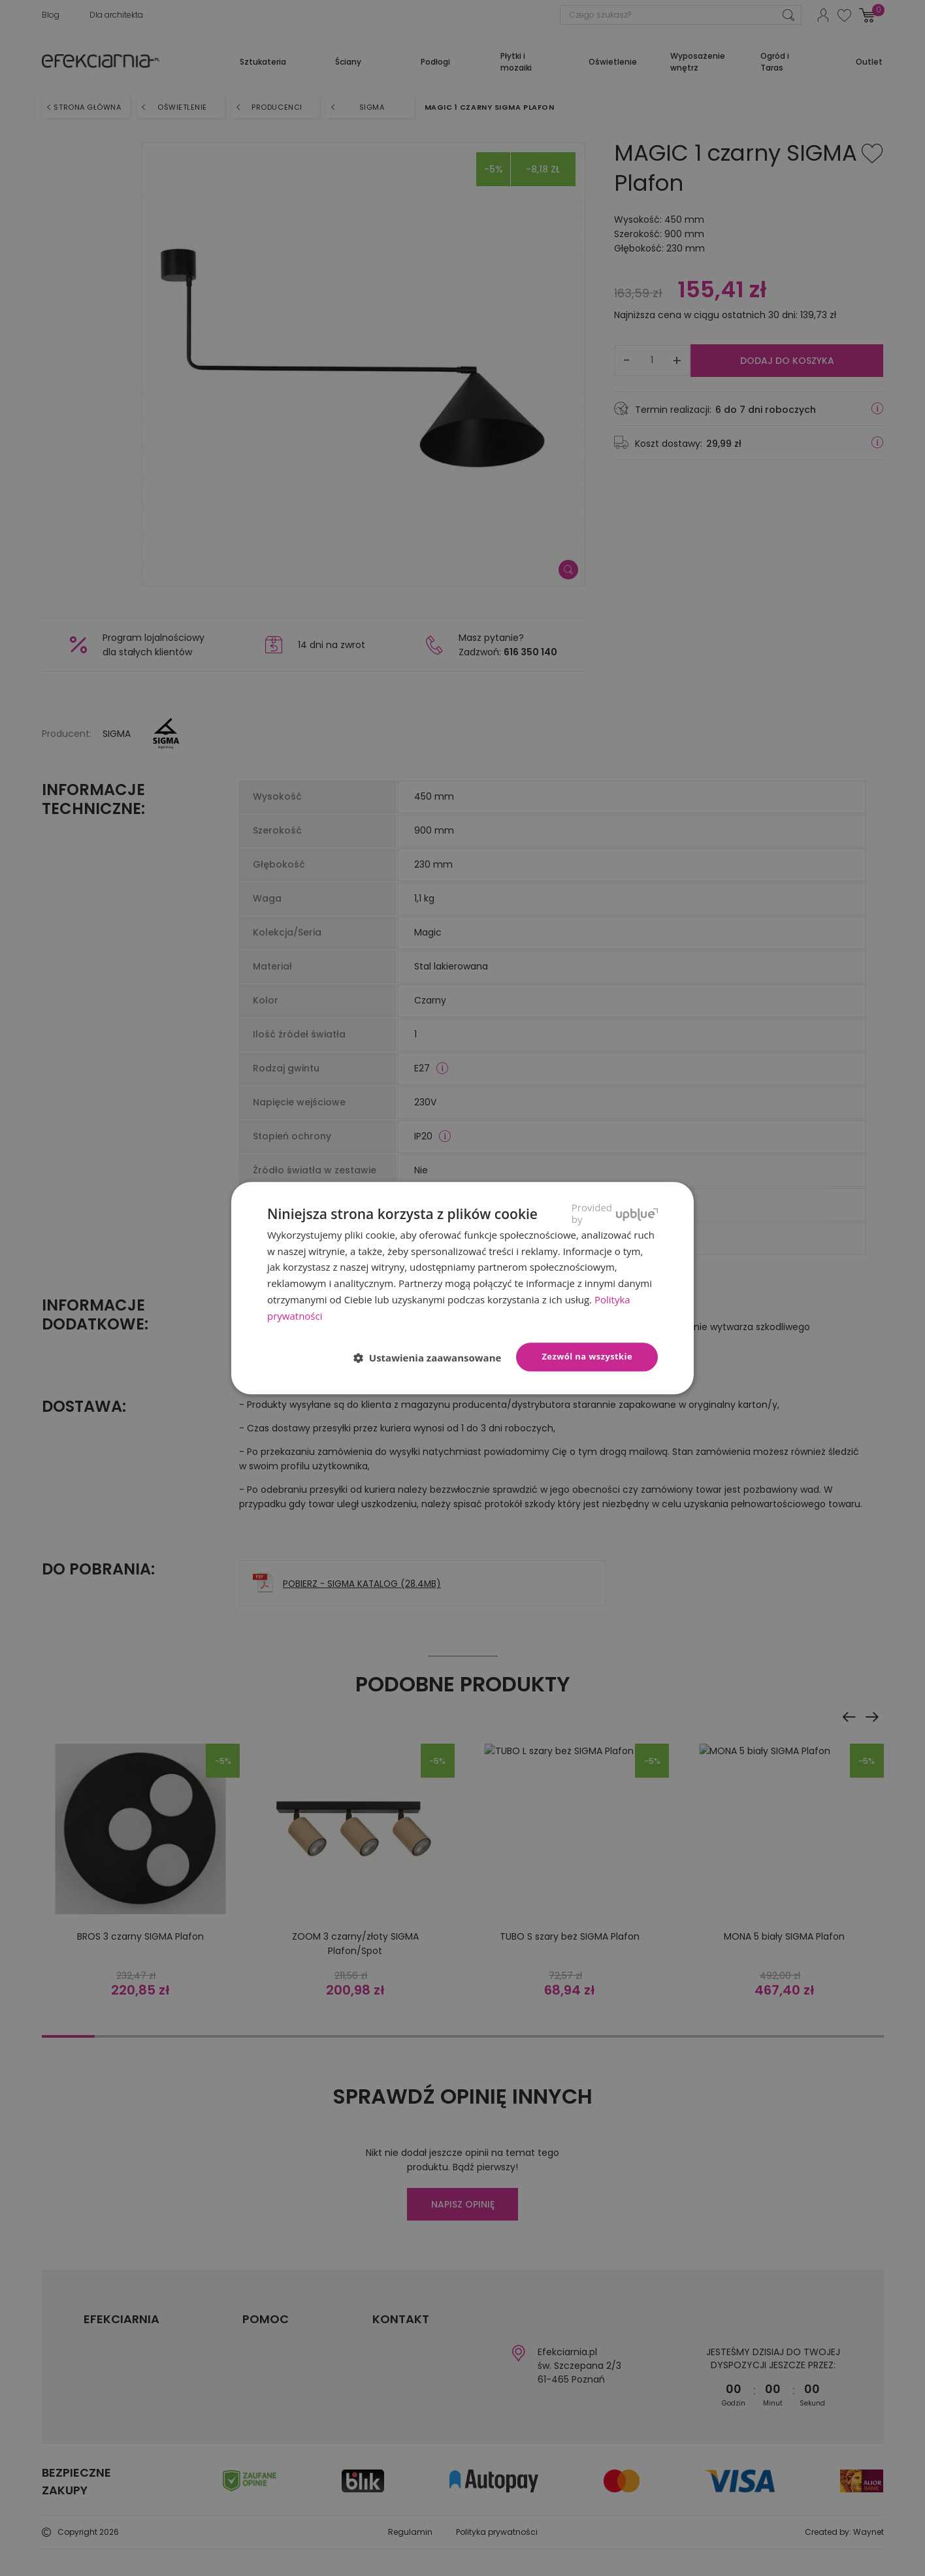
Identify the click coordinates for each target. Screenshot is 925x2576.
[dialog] (462, 1288)
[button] (432, 1357)
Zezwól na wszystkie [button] (587, 1357)
